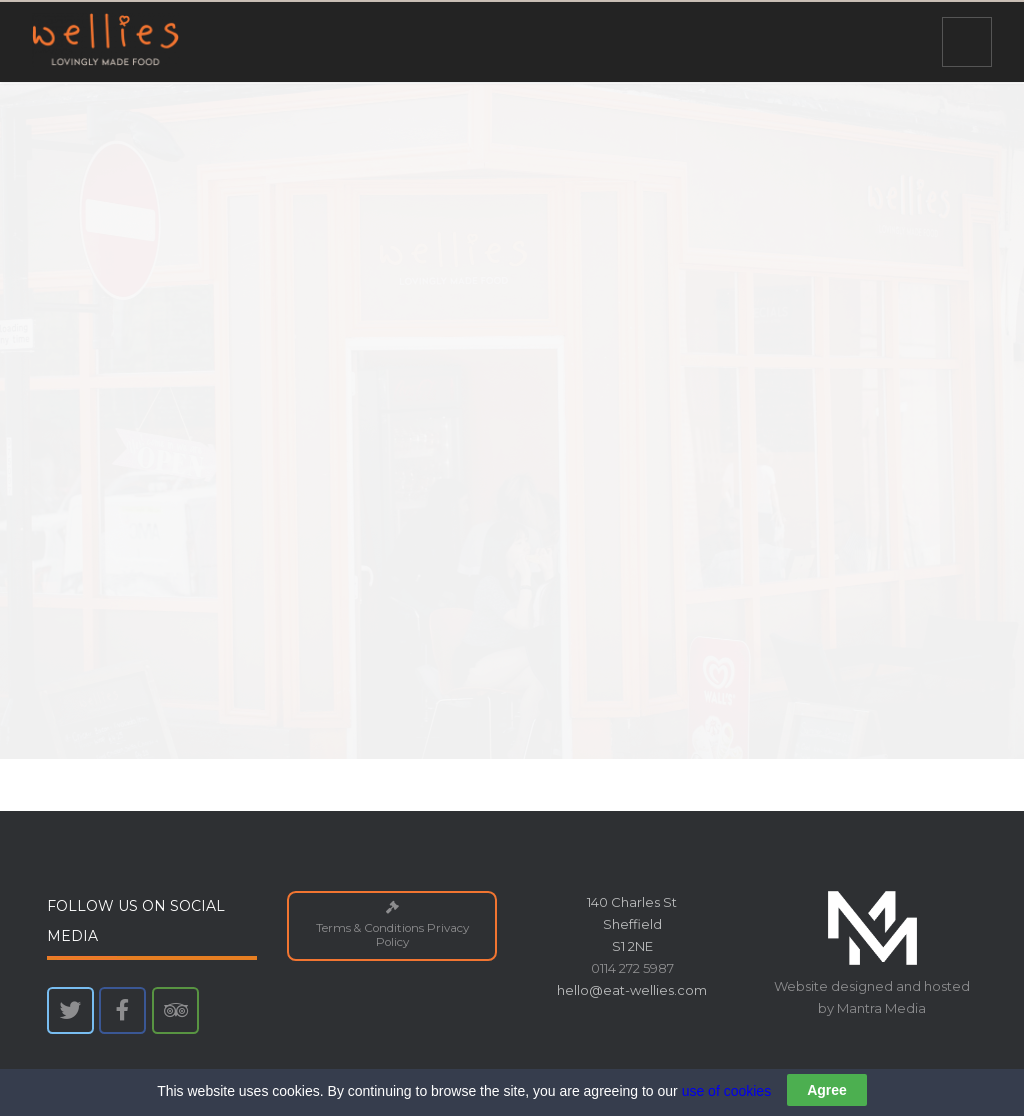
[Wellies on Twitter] (70, 1010)
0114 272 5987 (632, 968)
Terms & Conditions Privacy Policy (391, 925)
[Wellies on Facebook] (122, 1010)
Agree (827, 1091)
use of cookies (727, 1092)
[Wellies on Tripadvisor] (175, 1010)
